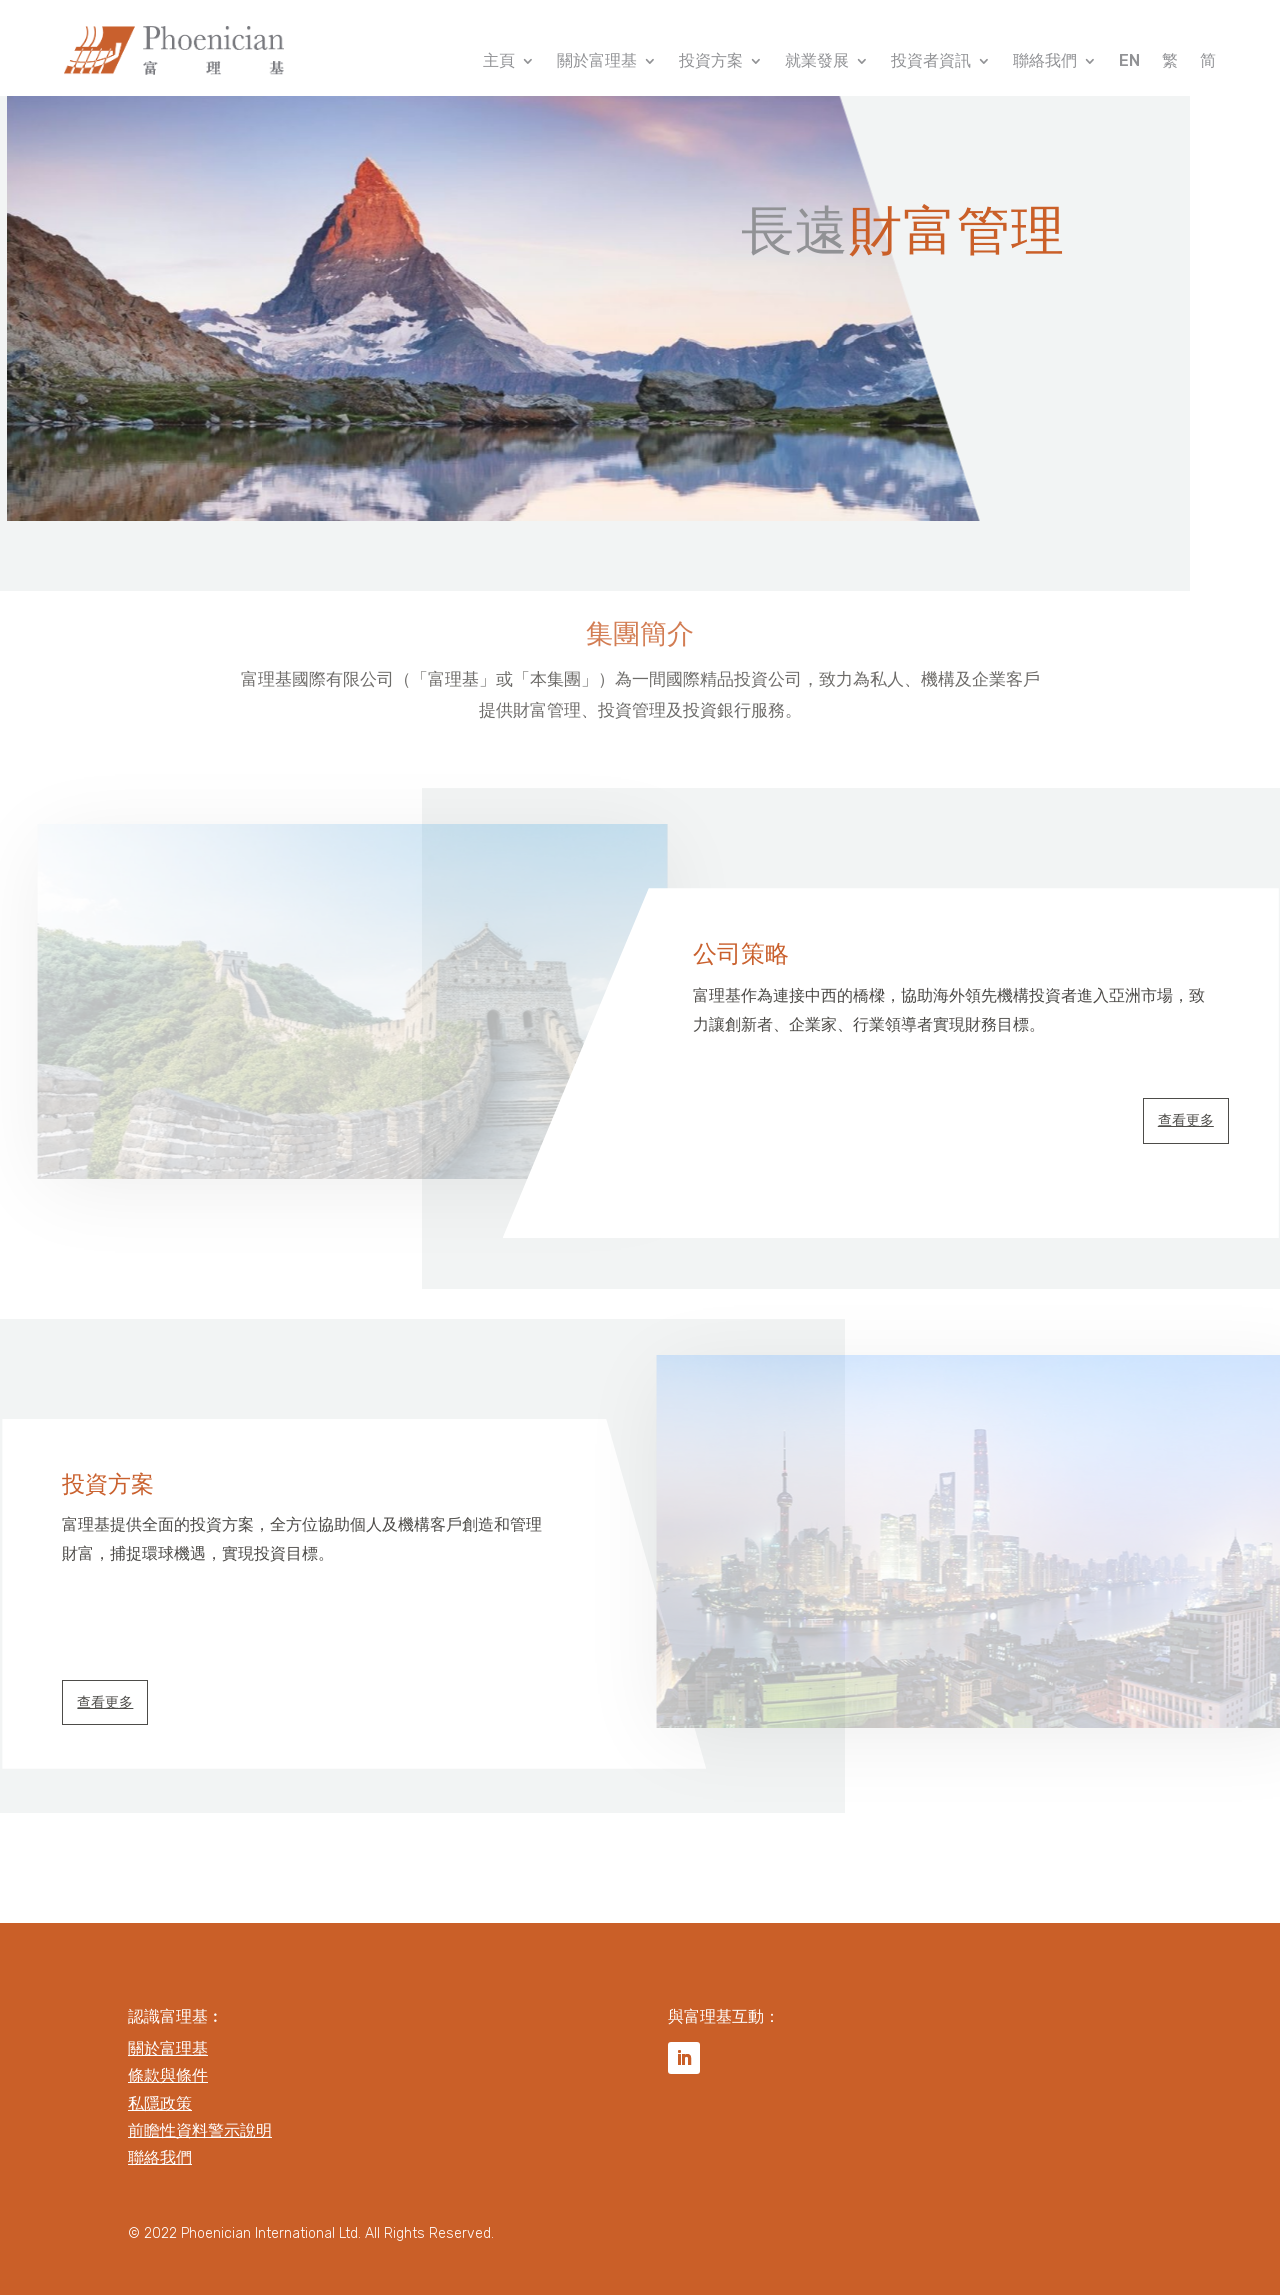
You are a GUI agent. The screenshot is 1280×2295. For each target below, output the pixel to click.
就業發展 (817, 62)
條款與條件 (168, 2075)
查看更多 (1186, 1120)
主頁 (499, 62)
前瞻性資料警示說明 (200, 2130)
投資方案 (711, 62)
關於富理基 (597, 62)
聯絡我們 (1045, 62)
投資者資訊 (931, 62)
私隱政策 (160, 2103)
